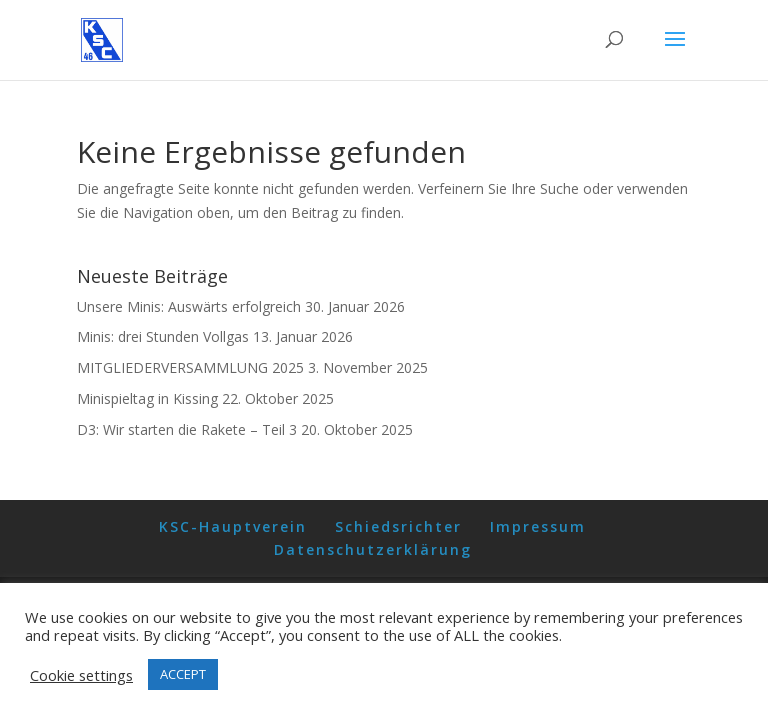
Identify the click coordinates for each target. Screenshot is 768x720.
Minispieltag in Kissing (147, 398)
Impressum (538, 526)
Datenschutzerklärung (373, 549)
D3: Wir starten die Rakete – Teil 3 (187, 429)
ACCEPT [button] (183, 674)
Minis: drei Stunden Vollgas (163, 336)
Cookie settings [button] (81, 675)
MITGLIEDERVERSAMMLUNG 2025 (190, 367)
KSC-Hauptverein (233, 526)
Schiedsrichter (398, 526)
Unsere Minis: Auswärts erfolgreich (189, 306)
